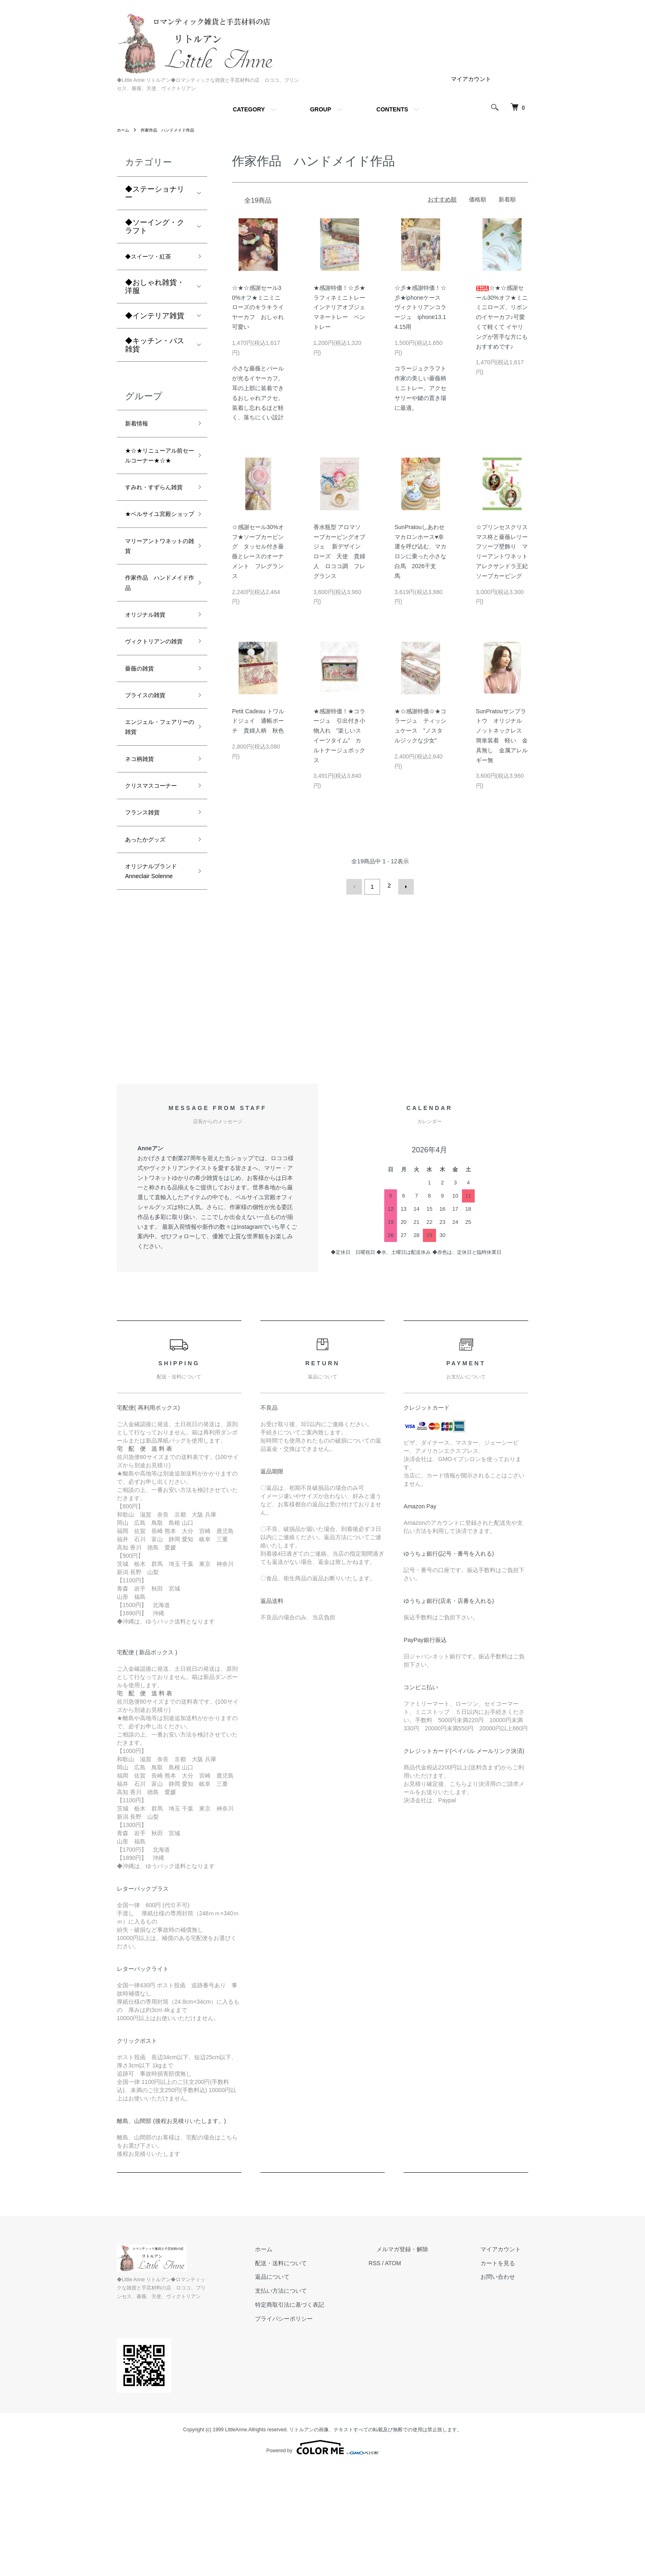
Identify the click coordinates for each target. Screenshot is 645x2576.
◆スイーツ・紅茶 (154, 258)
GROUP (320, 109)
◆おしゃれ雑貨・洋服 (154, 289)
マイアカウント (471, 79)
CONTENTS (392, 109)
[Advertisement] (322, 1125)
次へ (403, 885)
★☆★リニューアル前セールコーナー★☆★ (154, 469)
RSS (405, 2380)
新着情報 (140, 427)
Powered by (322, 2556)
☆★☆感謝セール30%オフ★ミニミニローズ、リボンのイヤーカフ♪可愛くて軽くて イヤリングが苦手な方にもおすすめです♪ (502, 317)
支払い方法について (319, 2408)
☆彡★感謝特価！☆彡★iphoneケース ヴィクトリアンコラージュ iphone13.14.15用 (420, 307)
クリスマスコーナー (154, 887)
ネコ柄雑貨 (143, 852)
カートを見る (505, 2380)
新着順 (507, 199)
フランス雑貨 (147, 923)
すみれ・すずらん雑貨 (154, 517)
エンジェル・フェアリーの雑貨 (154, 816)
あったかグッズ (151, 952)
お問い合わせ (505, 2394)
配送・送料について (319, 2380)
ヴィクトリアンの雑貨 (154, 715)
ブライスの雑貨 (151, 780)
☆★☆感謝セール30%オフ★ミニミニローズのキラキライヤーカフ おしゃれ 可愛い (261, 307)
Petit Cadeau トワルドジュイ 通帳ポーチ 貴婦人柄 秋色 (258, 721)
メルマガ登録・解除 (425, 2366)
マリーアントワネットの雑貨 (154, 601)
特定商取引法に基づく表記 (327, 2422)
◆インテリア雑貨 (154, 318)
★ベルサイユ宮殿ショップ (154, 559)
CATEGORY (249, 109)
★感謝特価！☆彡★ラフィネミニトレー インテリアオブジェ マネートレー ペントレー (342, 307)
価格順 (477, 199)
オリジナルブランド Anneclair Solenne (154, 994)
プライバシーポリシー (321, 2436)
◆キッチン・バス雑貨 (154, 347)
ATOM (423, 2380)
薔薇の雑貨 (143, 751)
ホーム (124, 130)
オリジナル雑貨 (151, 679)
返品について (310, 2394)
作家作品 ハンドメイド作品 (175, 130)
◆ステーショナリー (154, 193)
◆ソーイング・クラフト (154, 226)
